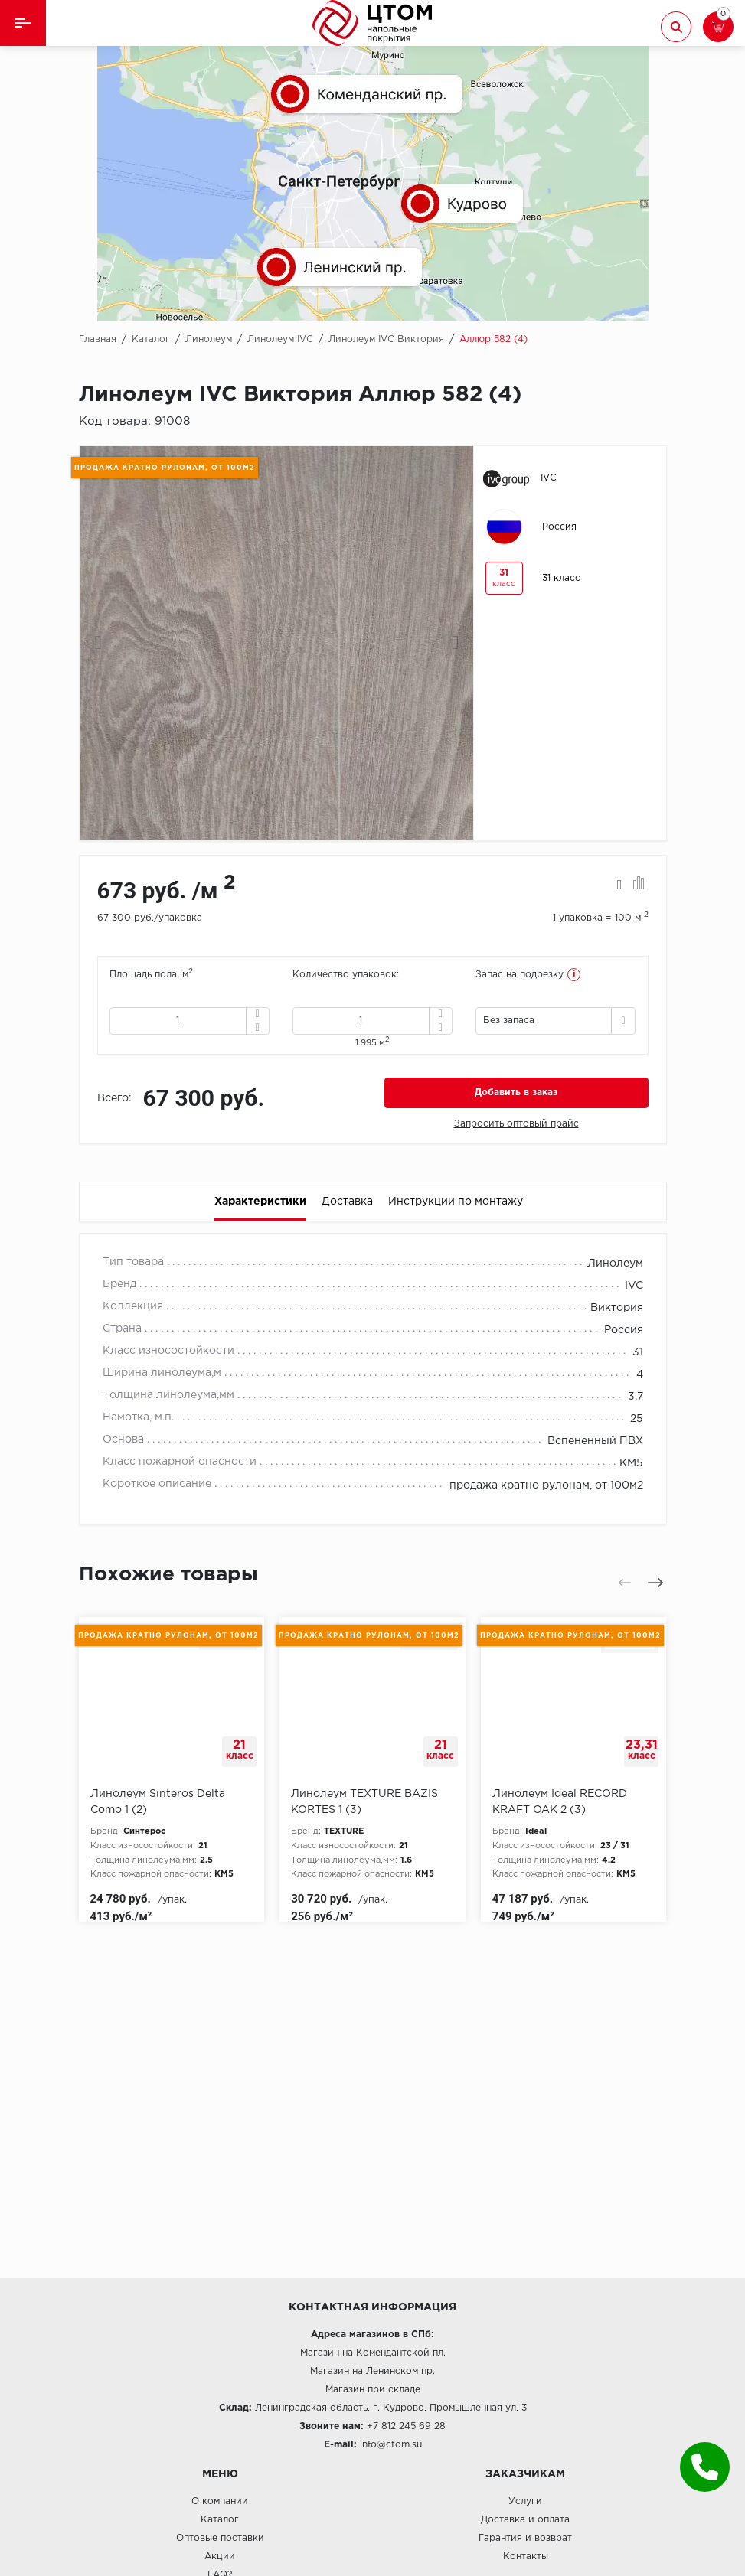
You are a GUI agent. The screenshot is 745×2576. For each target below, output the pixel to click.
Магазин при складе (372, 2389)
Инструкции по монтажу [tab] (455, 1201)
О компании (219, 2501)
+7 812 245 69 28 (406, 2426)
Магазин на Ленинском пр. (372, 2371)
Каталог (220, 2520)
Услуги (525, 2501)
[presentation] (99, 643)
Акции (219, 2556)
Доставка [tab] (347, 1201)
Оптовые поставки (220, 2538)
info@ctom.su (391, 2445)
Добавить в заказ (516, 1092)
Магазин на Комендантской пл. (373, 2353)
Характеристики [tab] (260, 1201)
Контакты (525, 2556)
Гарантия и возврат (525, 2538)
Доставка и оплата (525, 2520)
